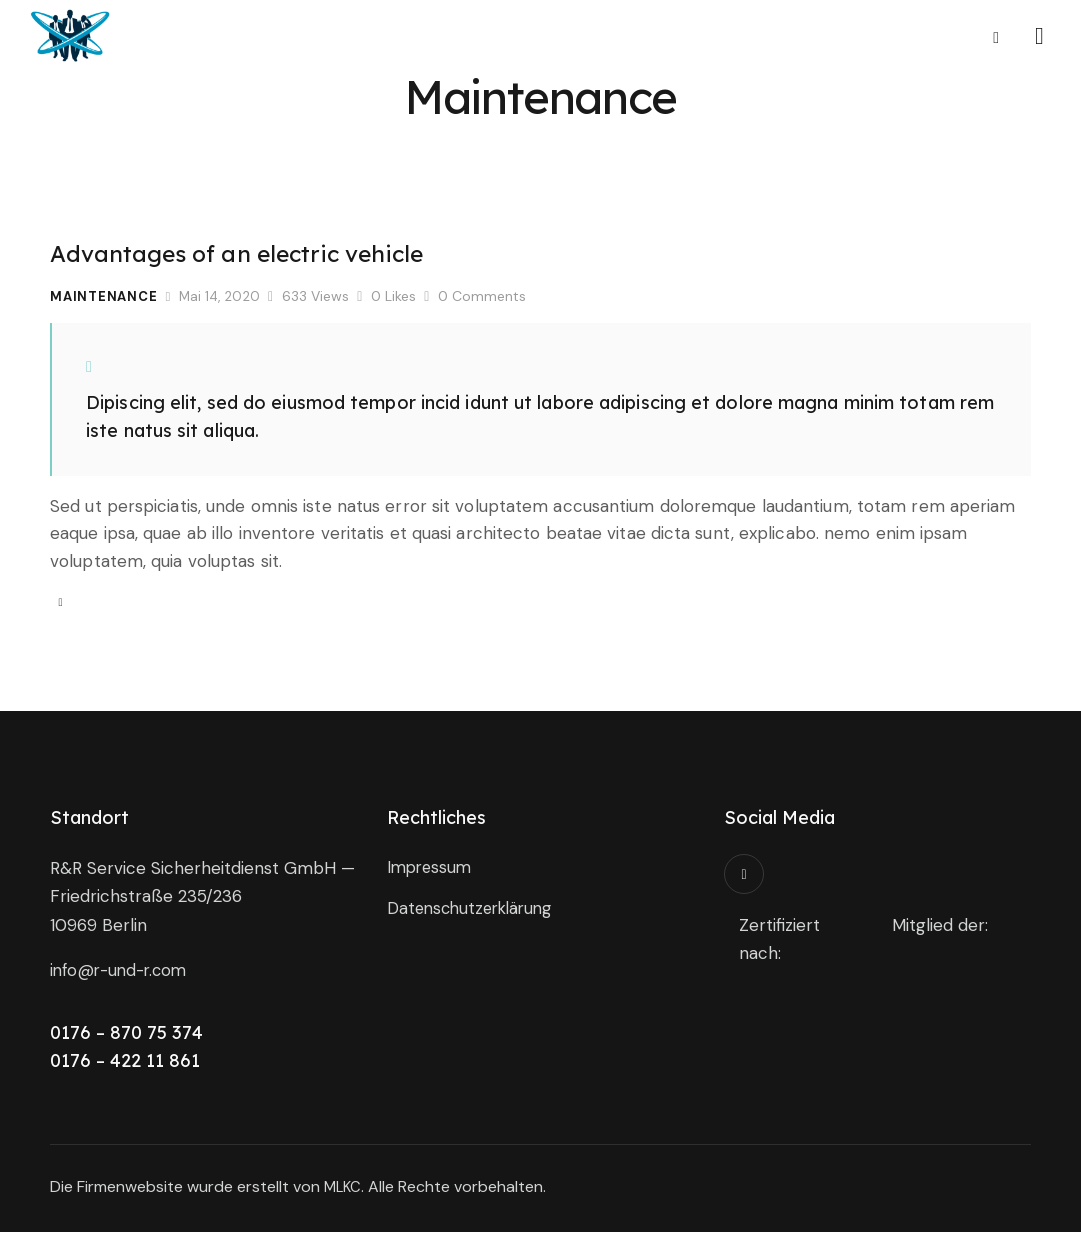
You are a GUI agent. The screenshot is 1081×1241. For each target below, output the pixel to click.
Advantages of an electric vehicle (278, 251)
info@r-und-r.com (122, 979)
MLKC (344, 1195)
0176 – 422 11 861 (125, 1069)
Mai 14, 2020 (221, 296)
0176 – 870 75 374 (126, 1041)
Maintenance (104, 296)
